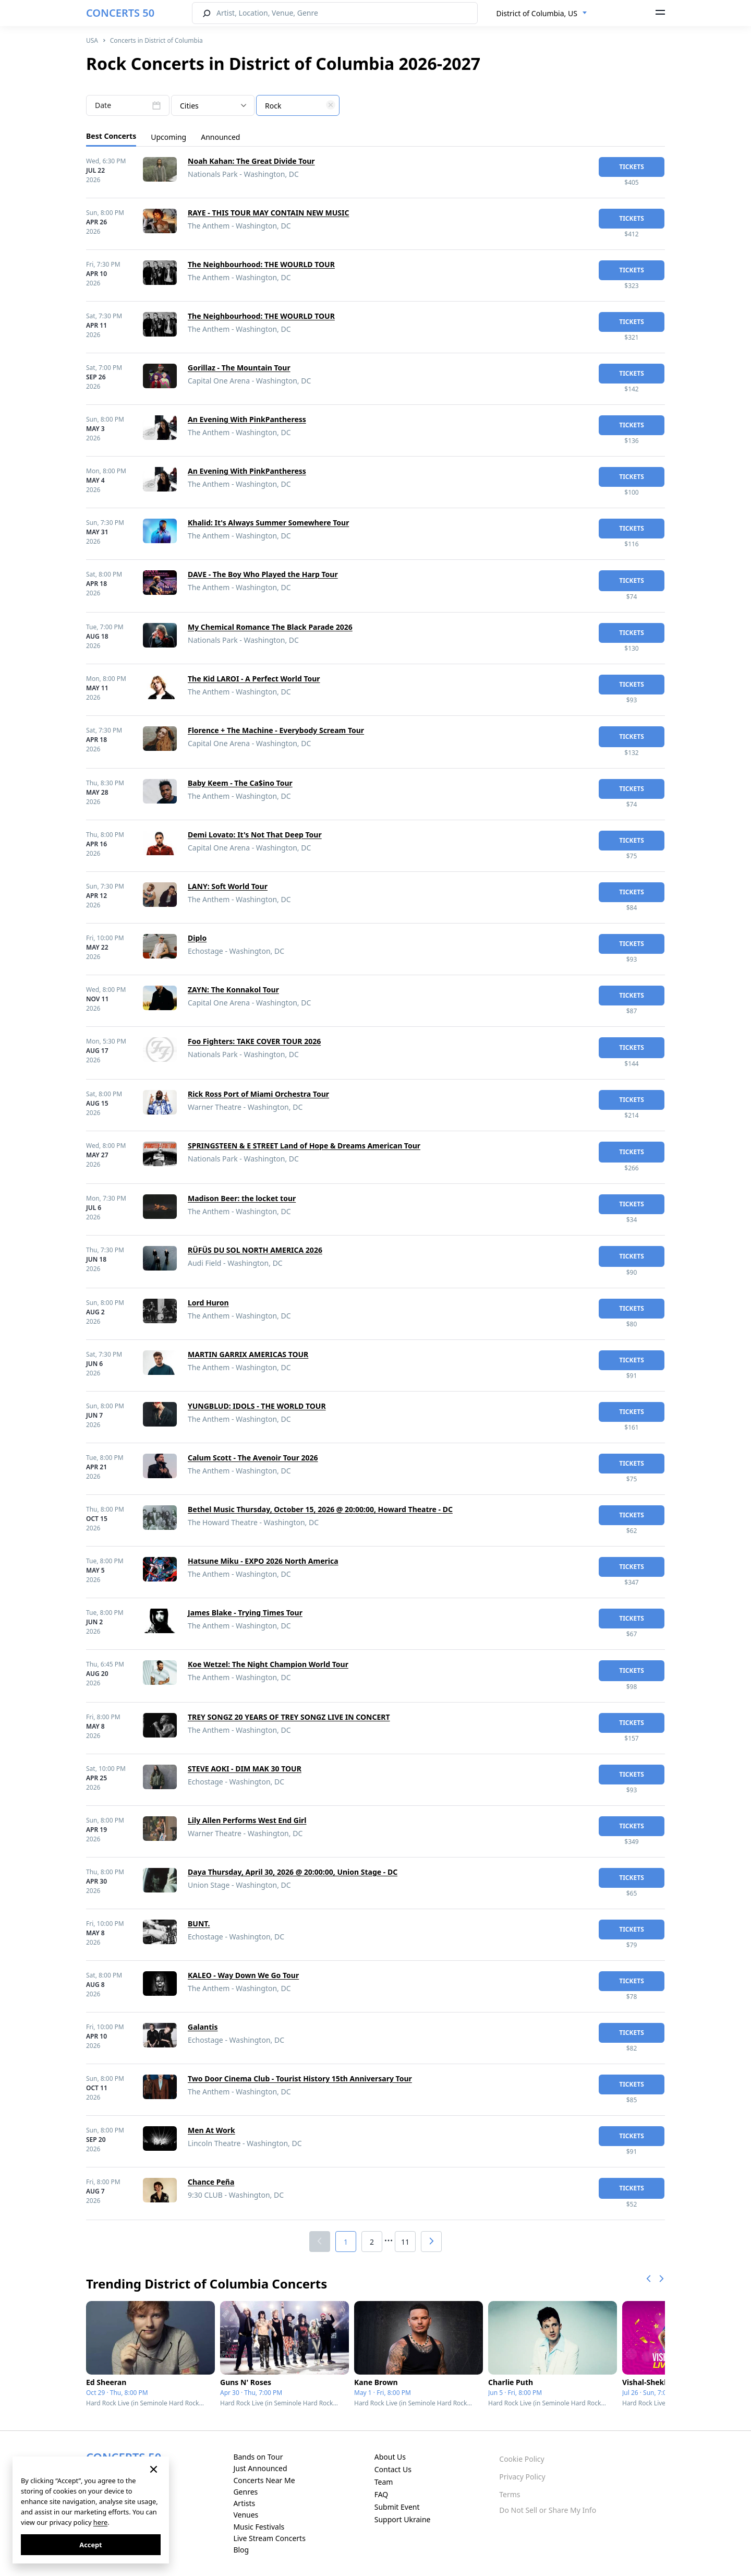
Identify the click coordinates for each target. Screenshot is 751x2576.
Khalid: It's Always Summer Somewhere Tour (268, 523)
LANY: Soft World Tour (228, 886)
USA (92, 40)
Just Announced (260, 2468)
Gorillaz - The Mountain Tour (239, 368)
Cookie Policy (521, 2459)
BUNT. (199, 1923)
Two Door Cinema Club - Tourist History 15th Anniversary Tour (300, 2078)
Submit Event (397, 2507)
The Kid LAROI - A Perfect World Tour (254, 679)
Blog (241, 2550)
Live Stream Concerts (269, 2538)
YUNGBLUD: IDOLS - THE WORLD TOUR (257, 1406)
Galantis (202, 2027)
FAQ (381, 2494)
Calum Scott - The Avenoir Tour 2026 (253, 1458)
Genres (245, 2492)
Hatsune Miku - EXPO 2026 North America (263, 1561)
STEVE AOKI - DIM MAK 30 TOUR (244, 1769)
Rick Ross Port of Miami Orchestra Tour (258, 1094)
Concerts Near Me (264, 2480)
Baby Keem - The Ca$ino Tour (240, 783)
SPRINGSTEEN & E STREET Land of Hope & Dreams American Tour (304, 1146)
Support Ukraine (402, 2519)
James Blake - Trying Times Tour (245, 1613)
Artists (244, 2503)
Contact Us (392, 2469)
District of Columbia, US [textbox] (536, 13)
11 (405, 2242)
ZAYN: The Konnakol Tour (233, 990)
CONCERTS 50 (120, 13)
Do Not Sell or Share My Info (547, 2510)
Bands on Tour (258, 2457)
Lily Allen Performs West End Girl (247, 1820)
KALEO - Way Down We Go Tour (243, 1975)
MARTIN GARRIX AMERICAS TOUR (248, 1354)
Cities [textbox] (189, 106)
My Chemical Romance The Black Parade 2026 (270, 627)
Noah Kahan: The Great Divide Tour (251, 161)
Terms (509, 2494)
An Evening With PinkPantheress (247, 419)
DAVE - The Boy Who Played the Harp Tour (263, 574)
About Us (390, 2457)
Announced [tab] (220, 137)
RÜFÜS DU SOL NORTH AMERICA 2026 (255, 1250)
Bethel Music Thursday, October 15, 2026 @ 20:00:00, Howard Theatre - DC (320, 1509)
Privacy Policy (522, 2477)
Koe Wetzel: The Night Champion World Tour (268, 1664)
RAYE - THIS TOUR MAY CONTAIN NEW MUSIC (268, 213)
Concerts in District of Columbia (156, 40)
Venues (245, 2515)
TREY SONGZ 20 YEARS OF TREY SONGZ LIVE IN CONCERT (289, 1717)
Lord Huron (208, 1303)
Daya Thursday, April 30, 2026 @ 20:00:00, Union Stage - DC (292, 1872)
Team (383, 2482)
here (100, 2522)
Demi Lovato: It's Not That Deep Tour (255, 835)
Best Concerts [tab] (111, 136)
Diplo (197, 938)
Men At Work (211, 2130)
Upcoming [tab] (168, 137)
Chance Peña (211, 2182)
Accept (90, 2544)
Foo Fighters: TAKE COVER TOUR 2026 (254, 1041)
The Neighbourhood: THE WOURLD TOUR (261, 264)
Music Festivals (258, 2527)
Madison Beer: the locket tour (242, 1198)
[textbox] (298, 105)
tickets (631, 166)
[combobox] (542, 13)
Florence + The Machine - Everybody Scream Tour (276, 730)
